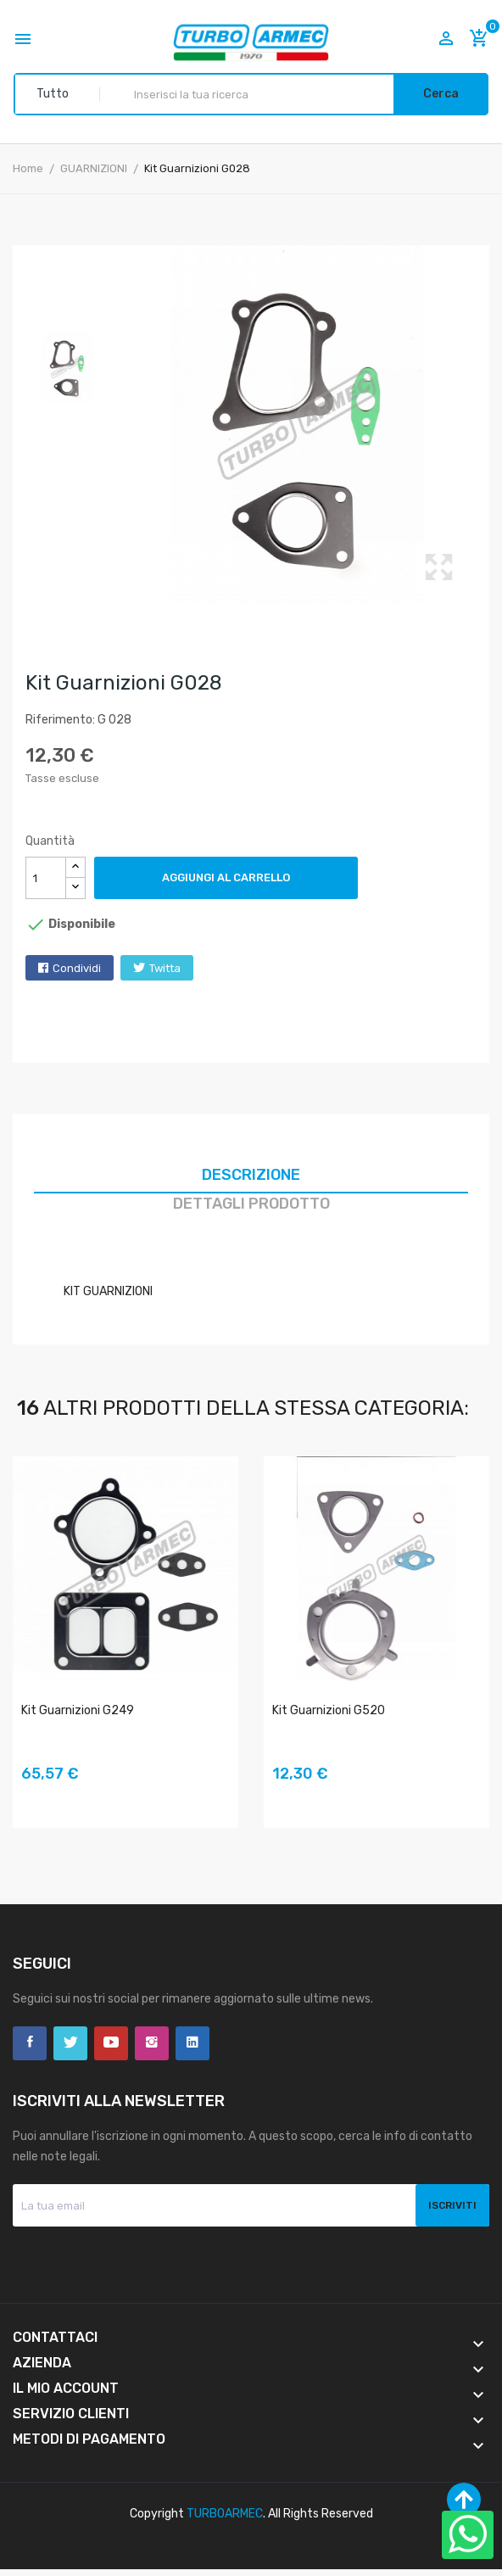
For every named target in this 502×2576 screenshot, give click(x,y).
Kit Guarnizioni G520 (328, 1710)
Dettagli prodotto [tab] (251, 1203)
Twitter (70, 2043)
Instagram (152, 2043)
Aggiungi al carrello (226, 877)
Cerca (441, 94)
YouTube (111, 2043)
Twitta (165, 968)
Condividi (77, 968)
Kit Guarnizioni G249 (77, 1710)
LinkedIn (192, 2043)
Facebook (30, 2043)
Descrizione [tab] (251, 1174)
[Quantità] (45, 878)
